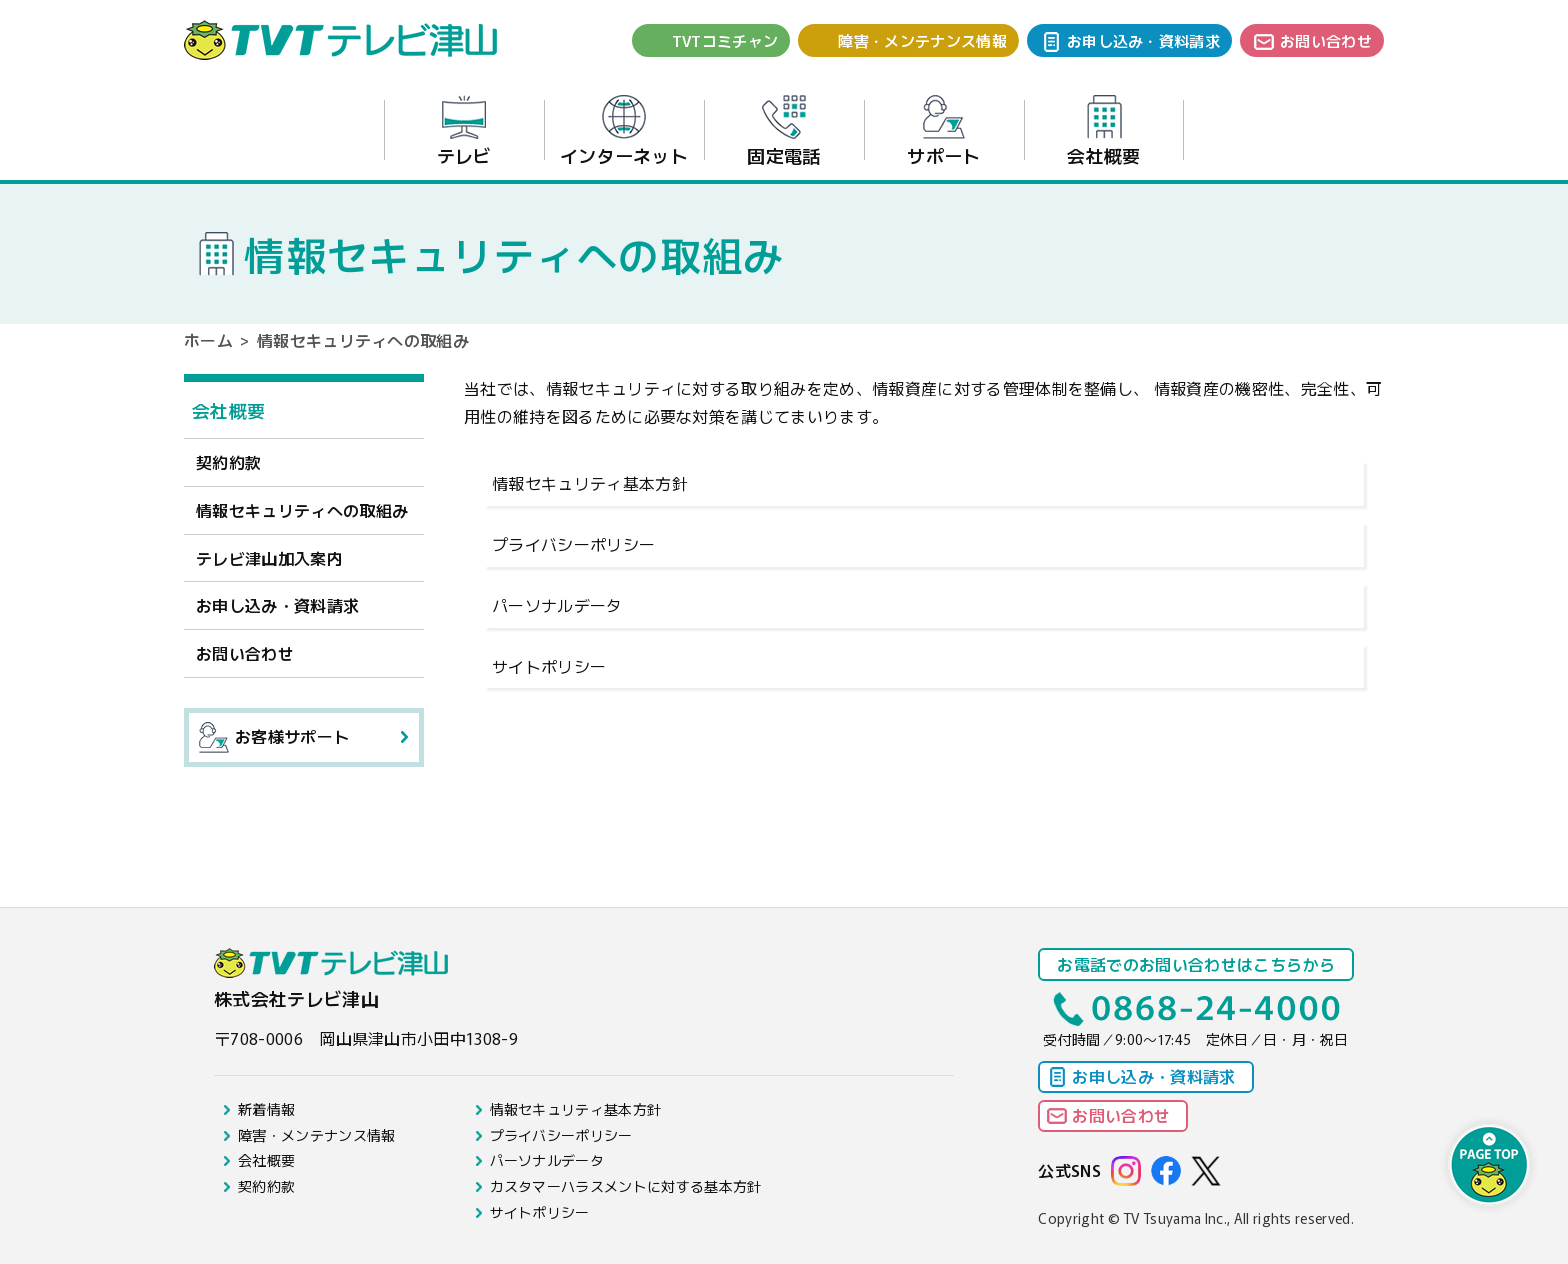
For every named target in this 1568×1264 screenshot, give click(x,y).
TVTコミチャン (725, 40)
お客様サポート (274, 737)
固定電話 (783, 131)
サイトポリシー (549, 666)
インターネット (624, 131)
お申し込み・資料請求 (1143, 40)
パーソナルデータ (557, 605)
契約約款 (228, 462)
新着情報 (266, 1109)
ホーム (208, 340)
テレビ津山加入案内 (269, 558)
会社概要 (1103, 131)
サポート (943, 131)
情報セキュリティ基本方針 (590, 483)
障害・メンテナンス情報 (922, 40)
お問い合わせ (1326, 40)
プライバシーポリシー (573, 544)
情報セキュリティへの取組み (302, 510)
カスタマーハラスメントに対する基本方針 (626, 1186)
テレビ (464, 131)
